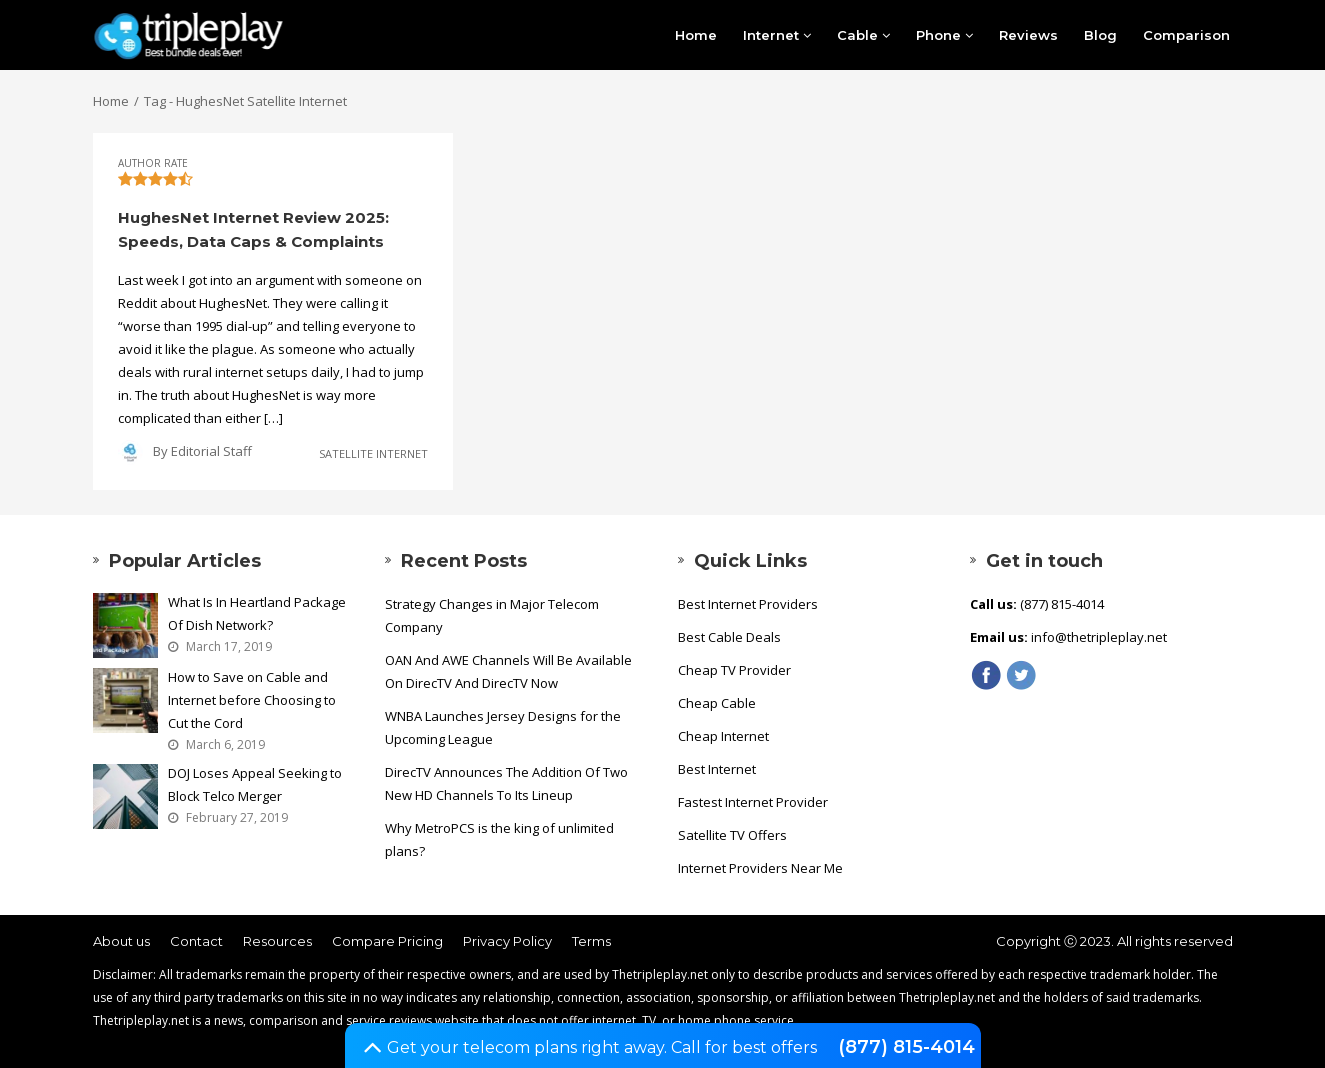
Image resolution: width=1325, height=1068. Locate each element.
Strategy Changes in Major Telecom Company (492, 615)
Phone (944, 35)
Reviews (1028, 35)
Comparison (1186, 35)
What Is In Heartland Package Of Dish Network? (257, 613)
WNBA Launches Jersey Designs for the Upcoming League (503, 727)
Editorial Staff (211, 451)
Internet (777, 35)
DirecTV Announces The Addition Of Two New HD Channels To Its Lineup (506, 783)
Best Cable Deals (729, 637)
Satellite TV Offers (732, 835)
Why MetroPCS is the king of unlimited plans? (499, 839)
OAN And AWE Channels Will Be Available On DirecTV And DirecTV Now (508, 671)
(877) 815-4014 (906, 1047)
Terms (591, 941)
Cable (863, 35)
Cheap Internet (723, 736)
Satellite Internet (373, 453)
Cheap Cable (717, 703)
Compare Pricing (387, 941)
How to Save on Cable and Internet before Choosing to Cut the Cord (252, 700)
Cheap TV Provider (734, 670)
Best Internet (717, 769)
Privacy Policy (507, 941)
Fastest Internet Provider (753, 802)
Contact (196, 941)
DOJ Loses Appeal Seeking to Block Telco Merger (255, 784)
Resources (277, 941)
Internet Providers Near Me (760, 868)
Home (696, 35)
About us (121, 941)
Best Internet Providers (748, 604)
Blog (1100, 35)
